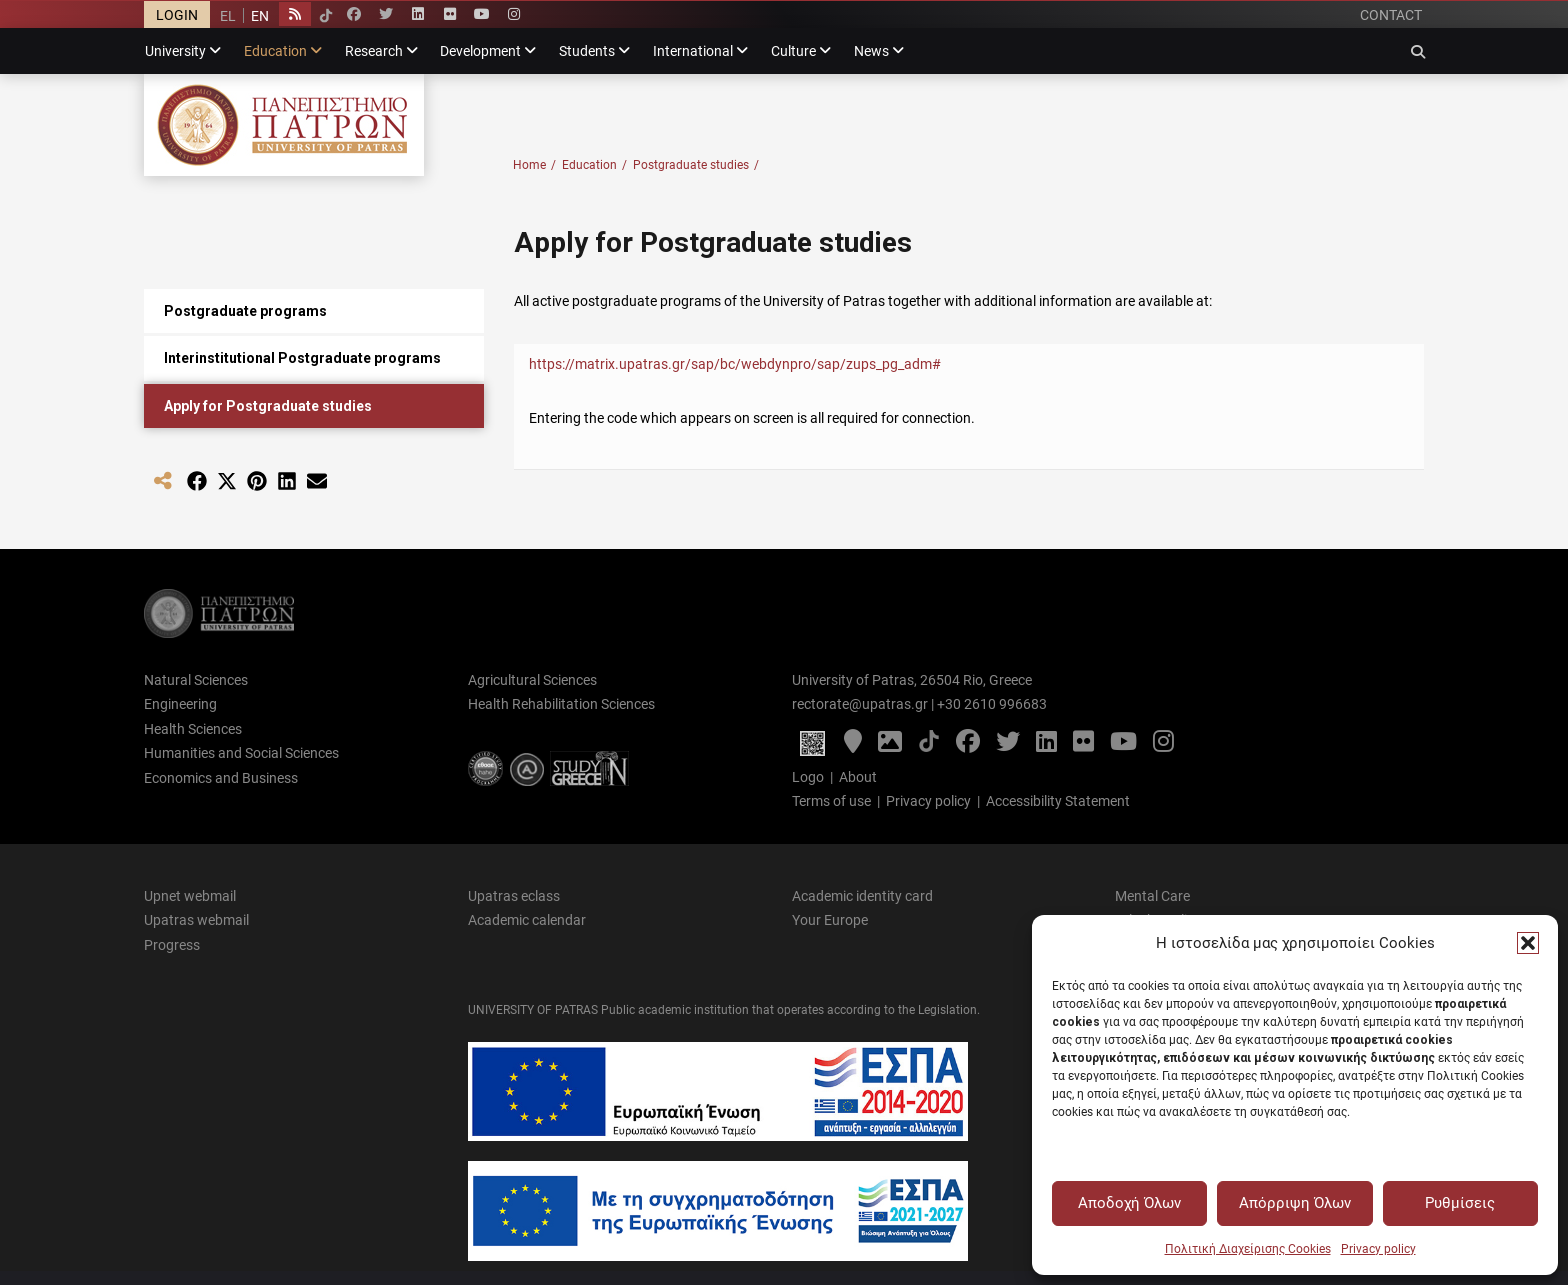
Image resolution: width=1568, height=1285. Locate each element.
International (693, 51)
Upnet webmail (190, 896)
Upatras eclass (514, 896)
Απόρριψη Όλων (1295, 1203)
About (858, 777)
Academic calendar (527, 920)
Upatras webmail (196, 920)
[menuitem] (228, 15)
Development (480, 51)
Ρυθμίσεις (1460, 1203)
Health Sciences (193, 729)
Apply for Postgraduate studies (268, 406)
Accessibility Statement (1058, 801)
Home (534, 165)
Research (374, 51)
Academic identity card (862, 896)
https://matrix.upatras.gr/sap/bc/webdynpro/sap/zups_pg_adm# (735, 364)
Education (275, 51)
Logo (808, 777)
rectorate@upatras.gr (860, 704)
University (175, 51)
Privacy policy (1378, 1249)
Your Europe (830, 920)
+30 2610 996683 (992, 704)
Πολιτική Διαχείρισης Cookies (1248, 1249)
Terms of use (831, 801)
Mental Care (1152, 896)
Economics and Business (221, 778)
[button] (1528, 943)
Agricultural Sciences (532, 680)
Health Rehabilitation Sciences (561, 704)
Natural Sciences (196, 680)
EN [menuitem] (260, 16)
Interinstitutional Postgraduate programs (302, 358)
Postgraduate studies (696, 165)
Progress (172, 945)
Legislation (947, 1010)
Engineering (180, 704)
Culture (793, 51)
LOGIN (177, 15)
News (871, 51)
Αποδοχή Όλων (1129, 1203)
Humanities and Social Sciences (241, 753)
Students (587, 51)
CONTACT (1391, 15)
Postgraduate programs (245, 311)
